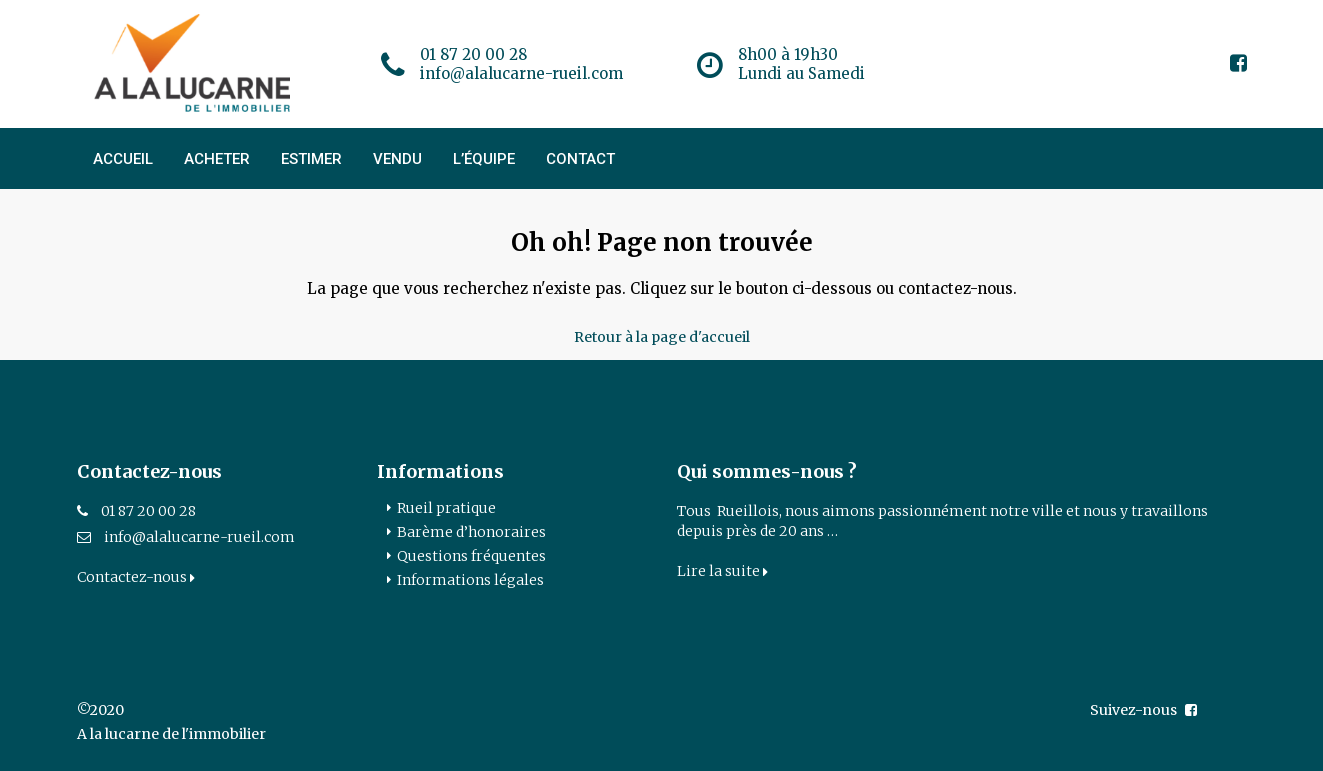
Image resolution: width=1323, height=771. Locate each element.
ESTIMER (311, 159)
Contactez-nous (136, 577)
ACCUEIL (123, 159)
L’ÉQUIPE (484, 159)
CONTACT (580, 159)
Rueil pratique (446, 508)
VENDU (397, 159)
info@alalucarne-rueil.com (199, 537)
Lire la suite (722, 571)
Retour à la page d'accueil (662, 337)
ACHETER (217, 159)
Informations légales (470, 580)
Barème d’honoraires (471, 532)
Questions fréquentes (471, 556)
